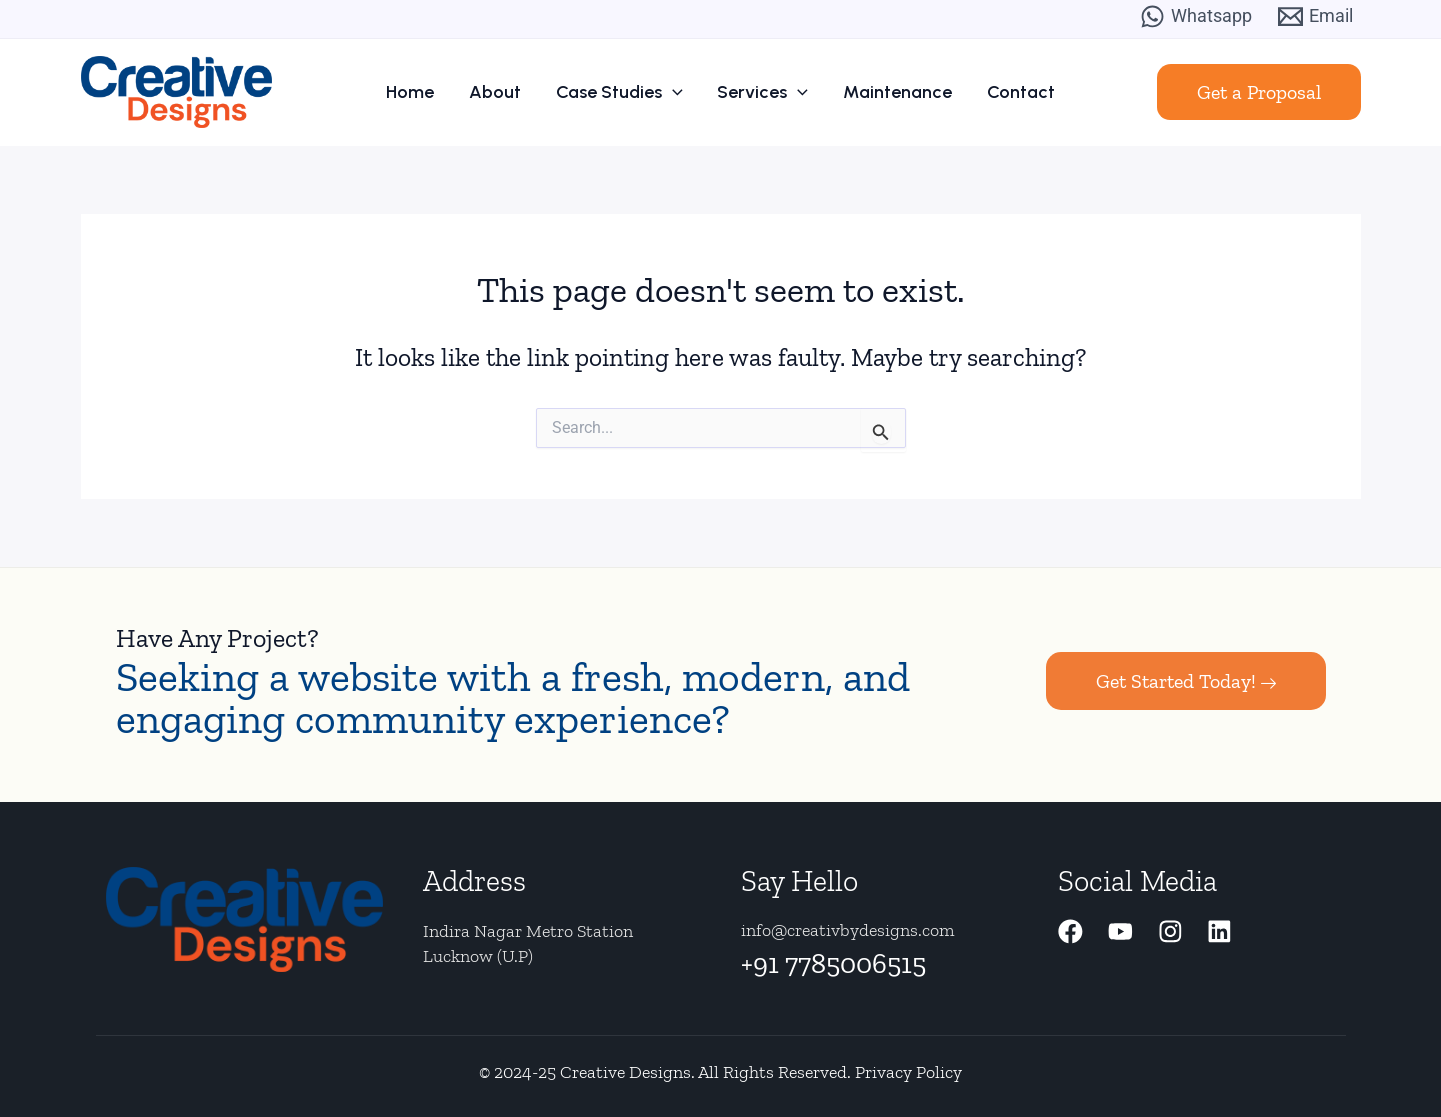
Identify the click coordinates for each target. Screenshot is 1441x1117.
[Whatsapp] (1196, 16)
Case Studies (621, 92)
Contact (1009, 92)
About (502, 92)
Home (422, 92)
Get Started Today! (1186, 681)
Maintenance (890, 92)
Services (760, 92)
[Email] (1315, 16)
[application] (674, 92)
